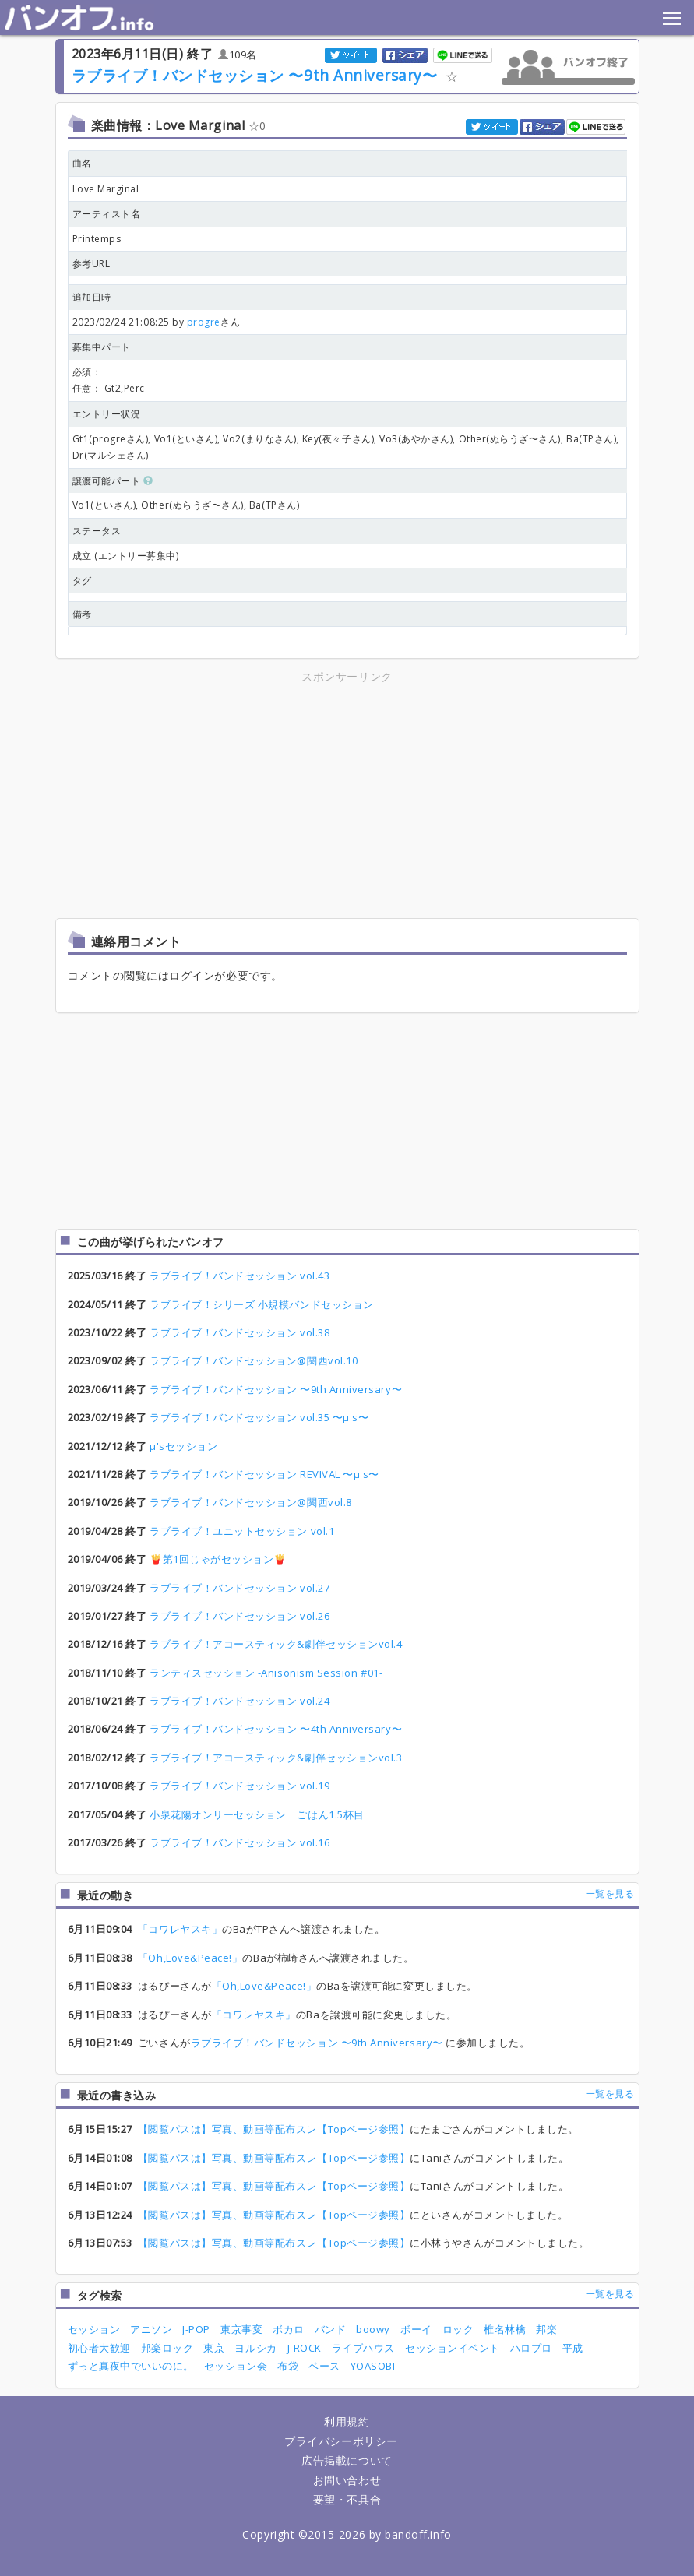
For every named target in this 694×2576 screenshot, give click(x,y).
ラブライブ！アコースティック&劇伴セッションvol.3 (276, 1758)
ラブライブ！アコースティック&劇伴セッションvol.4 (276, 1644)
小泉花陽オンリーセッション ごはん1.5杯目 (257, 1814)
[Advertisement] (210, 795)
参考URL (91, 263)
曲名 (82, 163)
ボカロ (289, 2329)
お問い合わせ (347, 2479)
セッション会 (235, 2366)
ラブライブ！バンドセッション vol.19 (239, 1786)
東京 (213, 2348)
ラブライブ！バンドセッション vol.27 (239, 1588)
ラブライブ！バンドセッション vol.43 (239, 1276)
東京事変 (241, 2329)
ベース (324, 2366)
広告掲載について (346, 2460)
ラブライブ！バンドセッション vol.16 (239, 1842)
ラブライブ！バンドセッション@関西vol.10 (254, 1360)
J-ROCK (304, 2348)
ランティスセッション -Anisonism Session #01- (266, 1673)
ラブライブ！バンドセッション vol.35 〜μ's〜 (259, 1417)
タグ (82, 580)
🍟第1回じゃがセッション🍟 (218, 1559)
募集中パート (101, 347)
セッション (94, 2329)
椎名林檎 (505, 2329)
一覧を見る (610, 1893)
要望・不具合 (347, 2499)
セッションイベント (452, 2348)
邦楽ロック (167, 2348)
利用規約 (346, 2421)
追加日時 (91, 297)
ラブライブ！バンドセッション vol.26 (239, 1616)
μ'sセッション (183, 1446)
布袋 (287, 2366)
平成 (572, 2348)
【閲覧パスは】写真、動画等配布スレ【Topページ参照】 (274, 2129)
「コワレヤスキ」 (180, 1929)
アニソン (151, 2329)
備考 (82, 614)
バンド (331, 2329)
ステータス (97, 530)
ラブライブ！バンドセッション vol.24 (239, 1701)
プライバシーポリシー (340, 2440)
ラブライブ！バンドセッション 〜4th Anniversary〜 (276, 1729)
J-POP (196, 2329)
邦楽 (546, 2329)
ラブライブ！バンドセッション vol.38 (239, 1332)
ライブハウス (363, 2348)
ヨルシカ (255, 2348)
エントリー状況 (106, 414)
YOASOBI (373, 2366)
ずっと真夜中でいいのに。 (131, 2366)
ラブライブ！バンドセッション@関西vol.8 (251, 1502)
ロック (458, 2329)
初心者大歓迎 (99, 2348)
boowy (373, 2329)
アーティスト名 (106, 213)
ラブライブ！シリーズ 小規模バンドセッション (262, 1304)
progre (203, 322)
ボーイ (416, 2329)
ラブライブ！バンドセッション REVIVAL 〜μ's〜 (264, 1474)
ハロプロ (531, 2348)
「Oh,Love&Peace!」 (190, 1958)
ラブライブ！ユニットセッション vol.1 (242, 1531)
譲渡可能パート (112, 480)
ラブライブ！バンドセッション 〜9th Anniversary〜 (257, 75)
